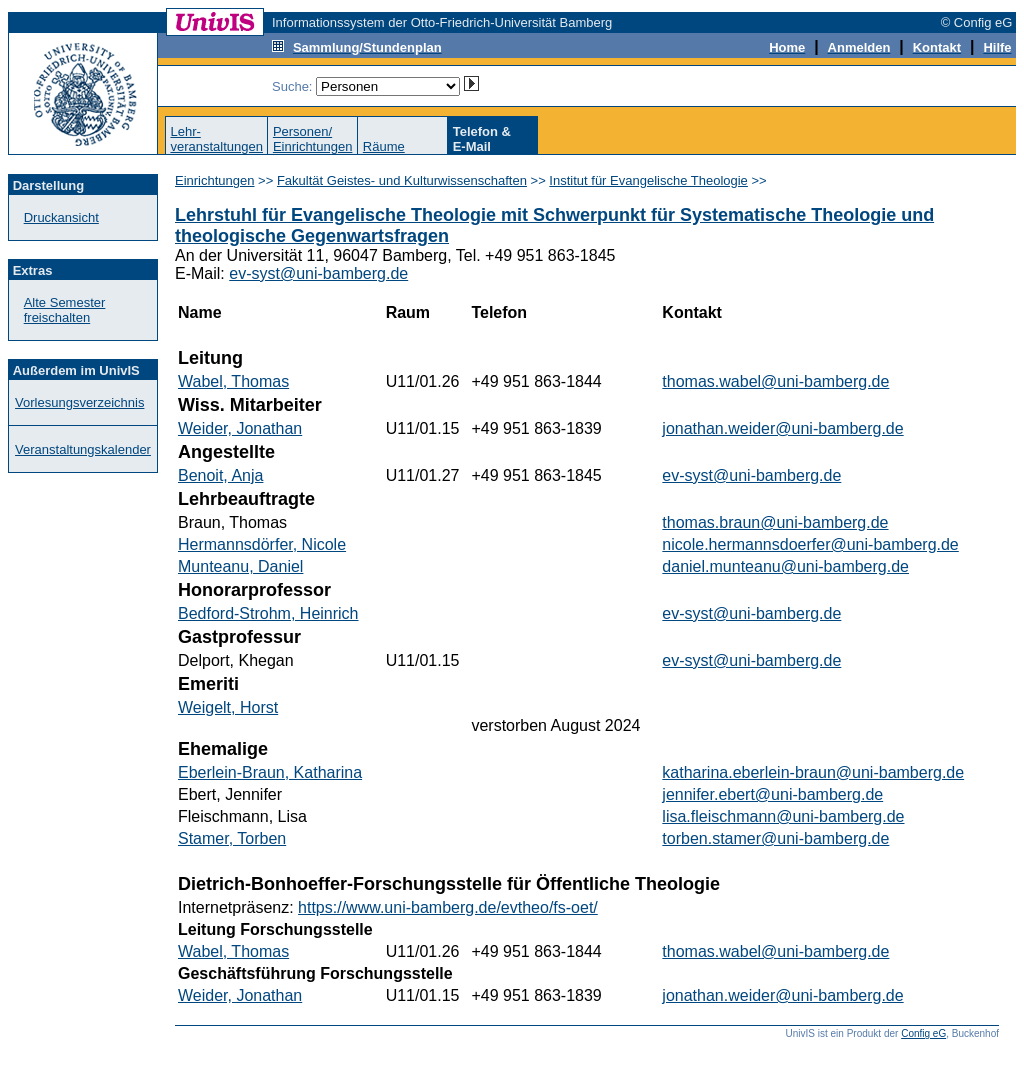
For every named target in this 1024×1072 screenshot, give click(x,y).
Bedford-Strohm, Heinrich (268, 613)
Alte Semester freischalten (65, 310)
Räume (384, 146)
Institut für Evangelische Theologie (648, 180)
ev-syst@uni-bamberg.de (318, 273)
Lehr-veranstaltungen (216, 139)
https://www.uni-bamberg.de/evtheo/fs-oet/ (448, 907)
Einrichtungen (215, 180)
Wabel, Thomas (233, 381)
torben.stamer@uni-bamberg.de (775, 838)
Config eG (923, 1033)
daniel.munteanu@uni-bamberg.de (785, 566)
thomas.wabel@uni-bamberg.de (775, 381)
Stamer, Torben (232, 838)
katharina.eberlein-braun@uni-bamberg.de (813, 772)
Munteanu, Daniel (240, 566)
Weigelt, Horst (228, 707)
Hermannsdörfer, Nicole (262, 544)
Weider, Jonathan (240, 428)
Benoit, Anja (220, 475)
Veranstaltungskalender (83, 449)
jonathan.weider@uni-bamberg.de (782, 428)
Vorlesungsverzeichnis (79, 402)
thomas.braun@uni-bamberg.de (775, 522)
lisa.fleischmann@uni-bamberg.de (783, 816)
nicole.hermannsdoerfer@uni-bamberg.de (810, 544)
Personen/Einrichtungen (313, 139)
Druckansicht (61, 217)
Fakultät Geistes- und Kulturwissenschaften (402, 180)
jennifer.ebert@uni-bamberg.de (772, 794)
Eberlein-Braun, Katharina (270, 772)
